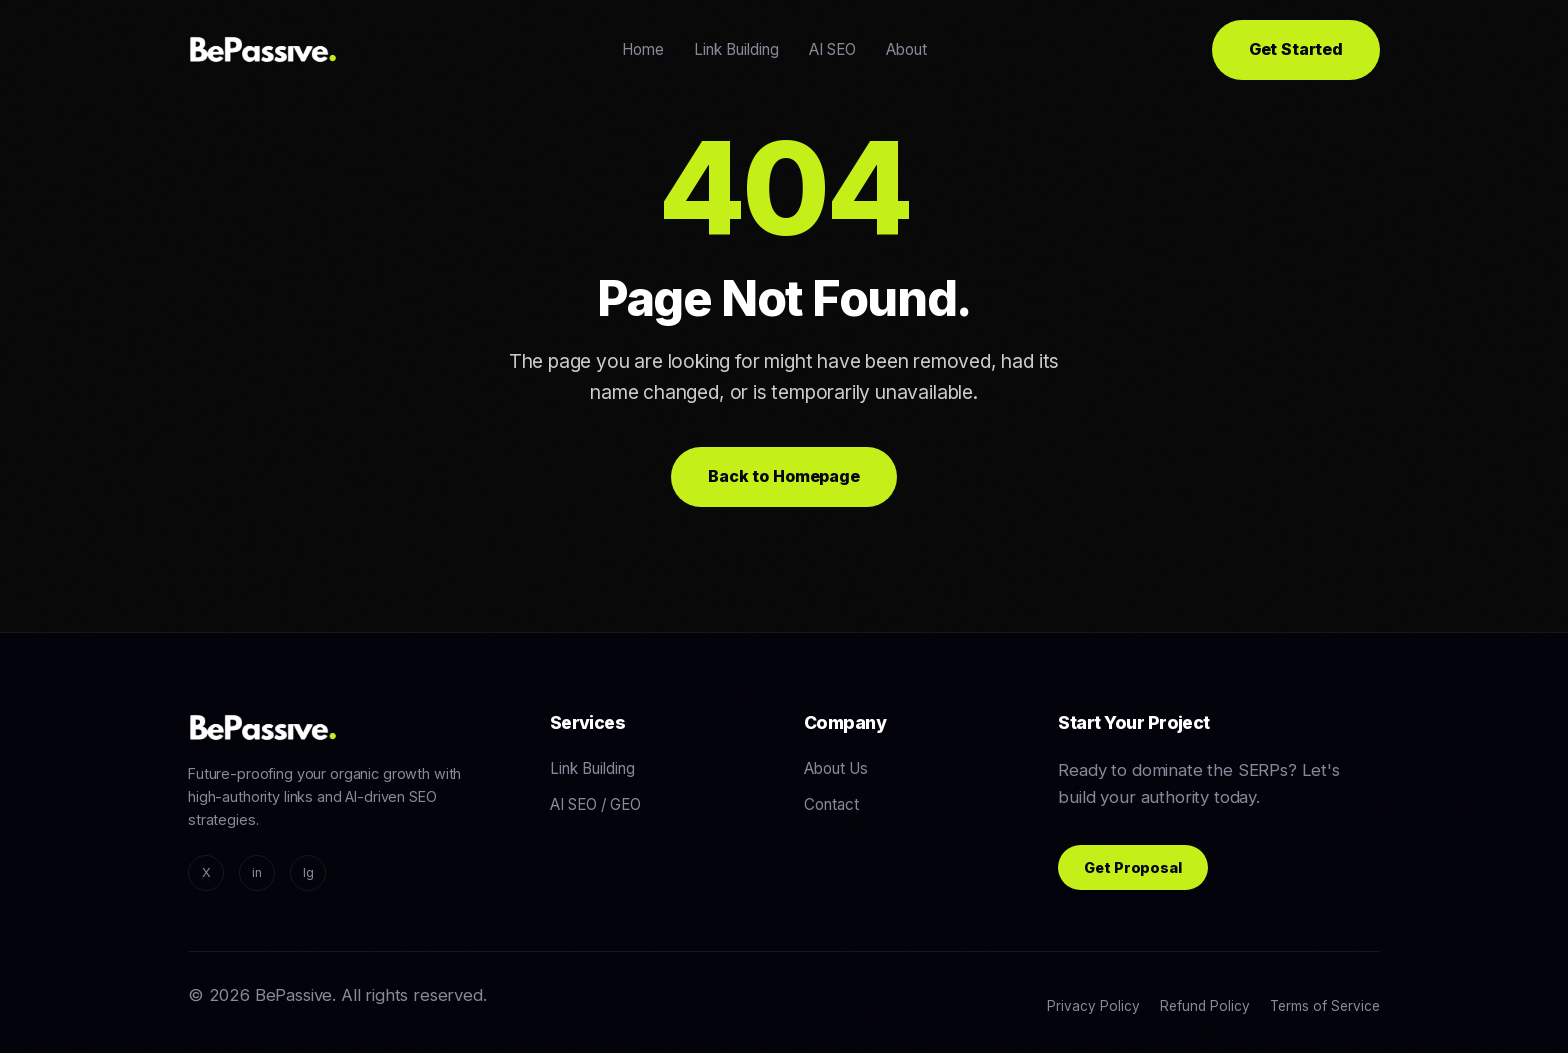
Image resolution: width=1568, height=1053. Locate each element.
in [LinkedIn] (257, 872)
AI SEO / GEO (595, 804)
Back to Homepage (783, 476)
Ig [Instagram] (308, 872)
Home (643, 49)
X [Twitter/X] (206, 872)
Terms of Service (1325, 1006)
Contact (831, 804)
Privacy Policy (1093, 1006)
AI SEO (832, 49)
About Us (836, 768)
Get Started (1296, 49)
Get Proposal (1132, 867)
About (906, 49)
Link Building (736, 49)
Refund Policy (1205, 1006)
